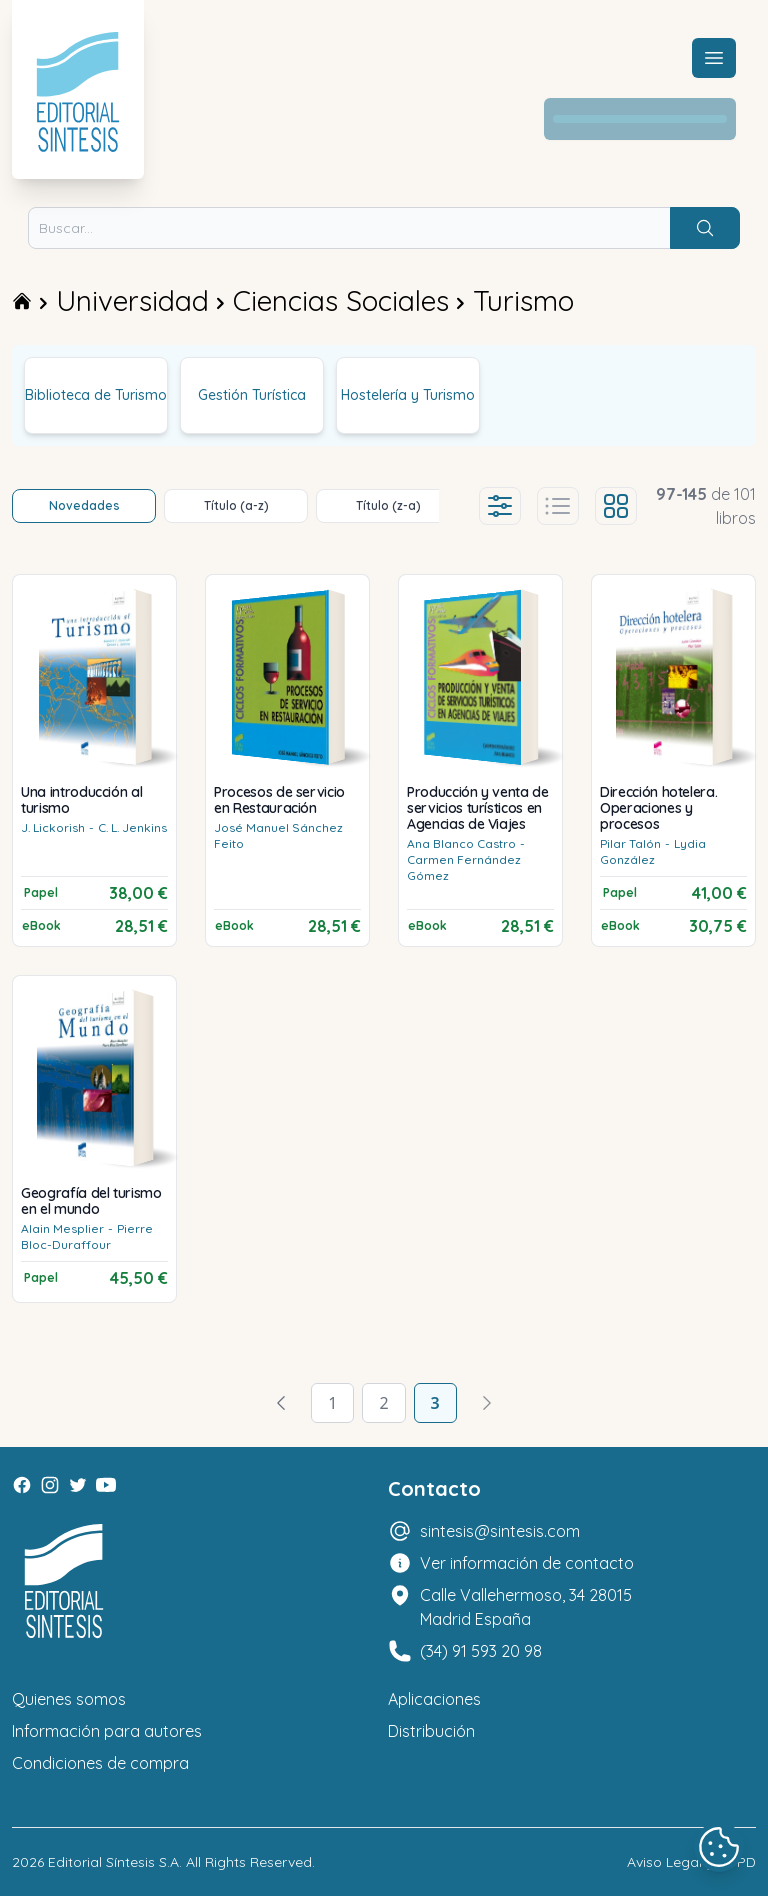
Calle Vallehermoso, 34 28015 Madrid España (526, 1607)
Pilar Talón (630, 843)
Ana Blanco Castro (461, 843)
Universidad (132, 300)
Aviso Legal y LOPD (691, 1862)
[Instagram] (50, 1485)
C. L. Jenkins (132, 827)
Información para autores (107, 1731)
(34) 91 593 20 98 (481, 1651)
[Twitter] (78, 1485)
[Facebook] (22, 1485)
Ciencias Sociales (341, 300)
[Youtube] (106, 1485)
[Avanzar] (487, 1403)
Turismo (523, 300)
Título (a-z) (236, 505)
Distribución (431, 1731)
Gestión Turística (252, 395)
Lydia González (653, 851)
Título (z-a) (388, 505)
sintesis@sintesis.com (500, 1531)
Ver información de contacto (527, 1563)
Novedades (84, 505)
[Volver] (281, 1403)
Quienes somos (69, 1699)
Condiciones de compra (100, 1763)
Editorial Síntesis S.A (113, 1862)
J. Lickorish (53, 827)
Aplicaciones (434, 1699)
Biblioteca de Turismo (96, 395)
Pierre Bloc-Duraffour (87, 1236)
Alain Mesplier (62, 1228)
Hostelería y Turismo (408, 395)
